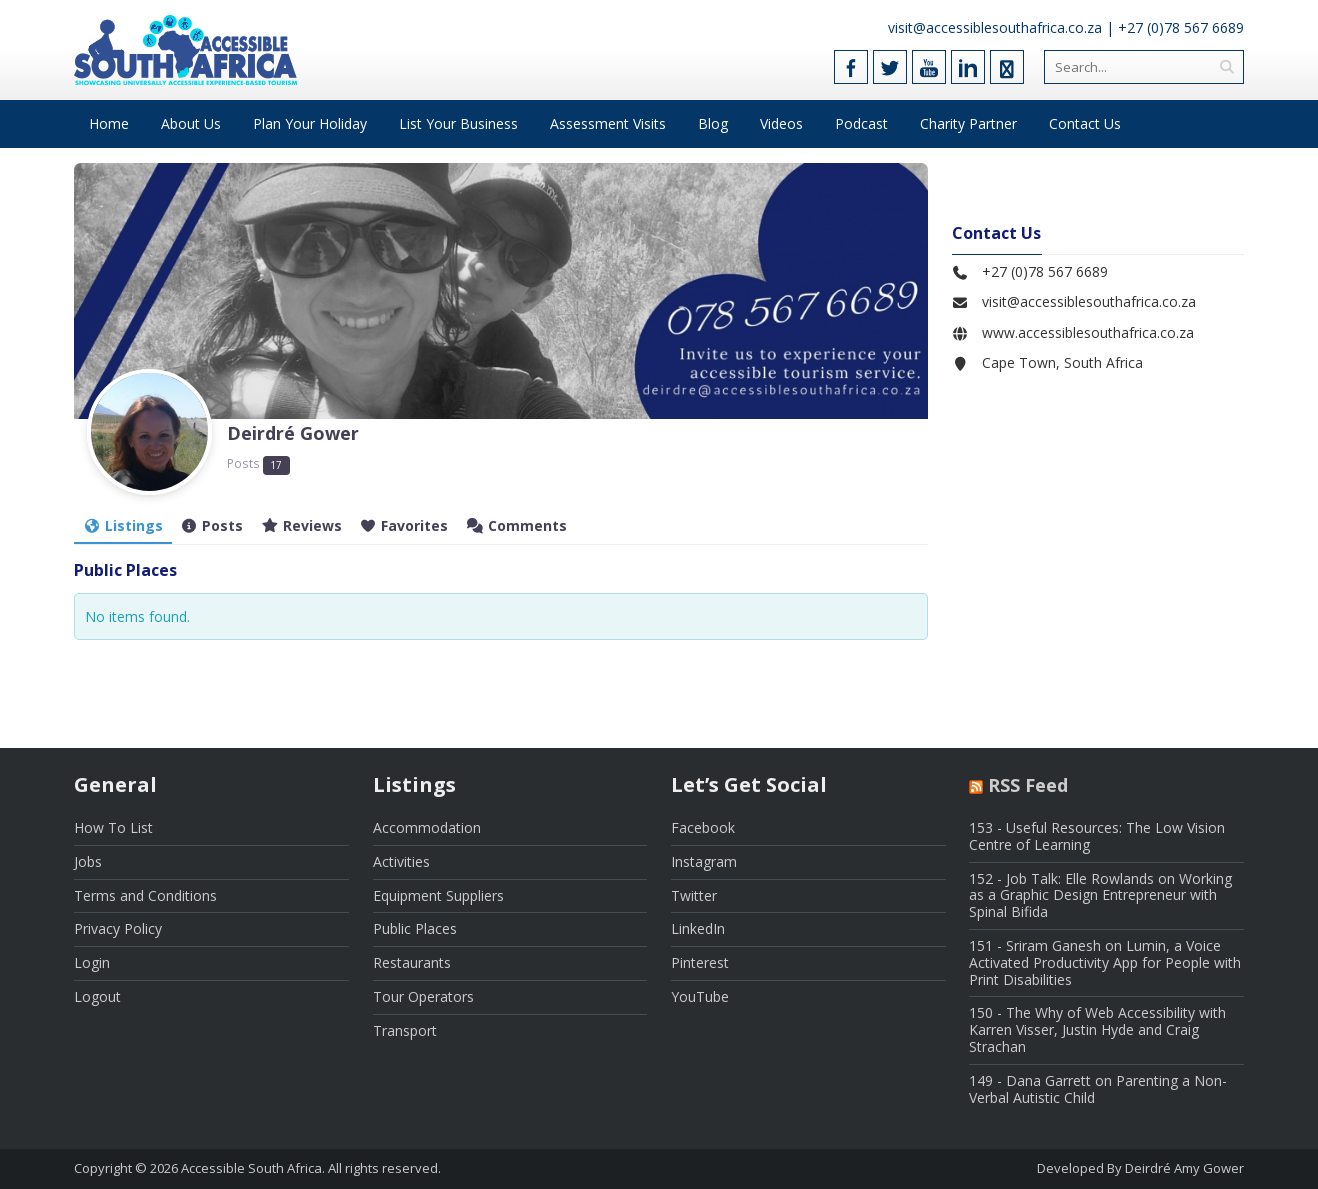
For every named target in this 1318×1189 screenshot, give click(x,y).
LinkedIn (698, 928)
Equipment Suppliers (438, 895)
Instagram (704, 861)
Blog (713, 123)
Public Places (415, 928)
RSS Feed (1028, 785)
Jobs (88, 861)
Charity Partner (968, 123)
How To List (113, 827)
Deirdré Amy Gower (1184, 1168)
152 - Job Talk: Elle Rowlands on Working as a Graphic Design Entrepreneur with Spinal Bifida (1100, 895)
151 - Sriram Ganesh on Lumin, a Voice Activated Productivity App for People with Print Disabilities (1105, 962)
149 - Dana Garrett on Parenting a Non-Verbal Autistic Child (1098, 1089)
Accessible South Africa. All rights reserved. (311, 1168)
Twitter (694, 895)
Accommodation (427, 827)
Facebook (703, 827)
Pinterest (700, 962)
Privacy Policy (118, 928)
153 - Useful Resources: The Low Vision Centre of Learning (1097, 836)
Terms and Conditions (145, 895)
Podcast (861, 123)
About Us (191, 123)
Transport (405, 1030)
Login (92, 962)
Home (109, 123)
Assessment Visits (608, 123)
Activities (401, 861)
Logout (97, 996)
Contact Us (1085, 123)
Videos (781, 123)
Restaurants (412, 962)
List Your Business (458, 123)
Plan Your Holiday (310, 123)
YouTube (700, 996)
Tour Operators (423, 996)
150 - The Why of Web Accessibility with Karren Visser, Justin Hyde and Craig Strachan (1097, 1029)
